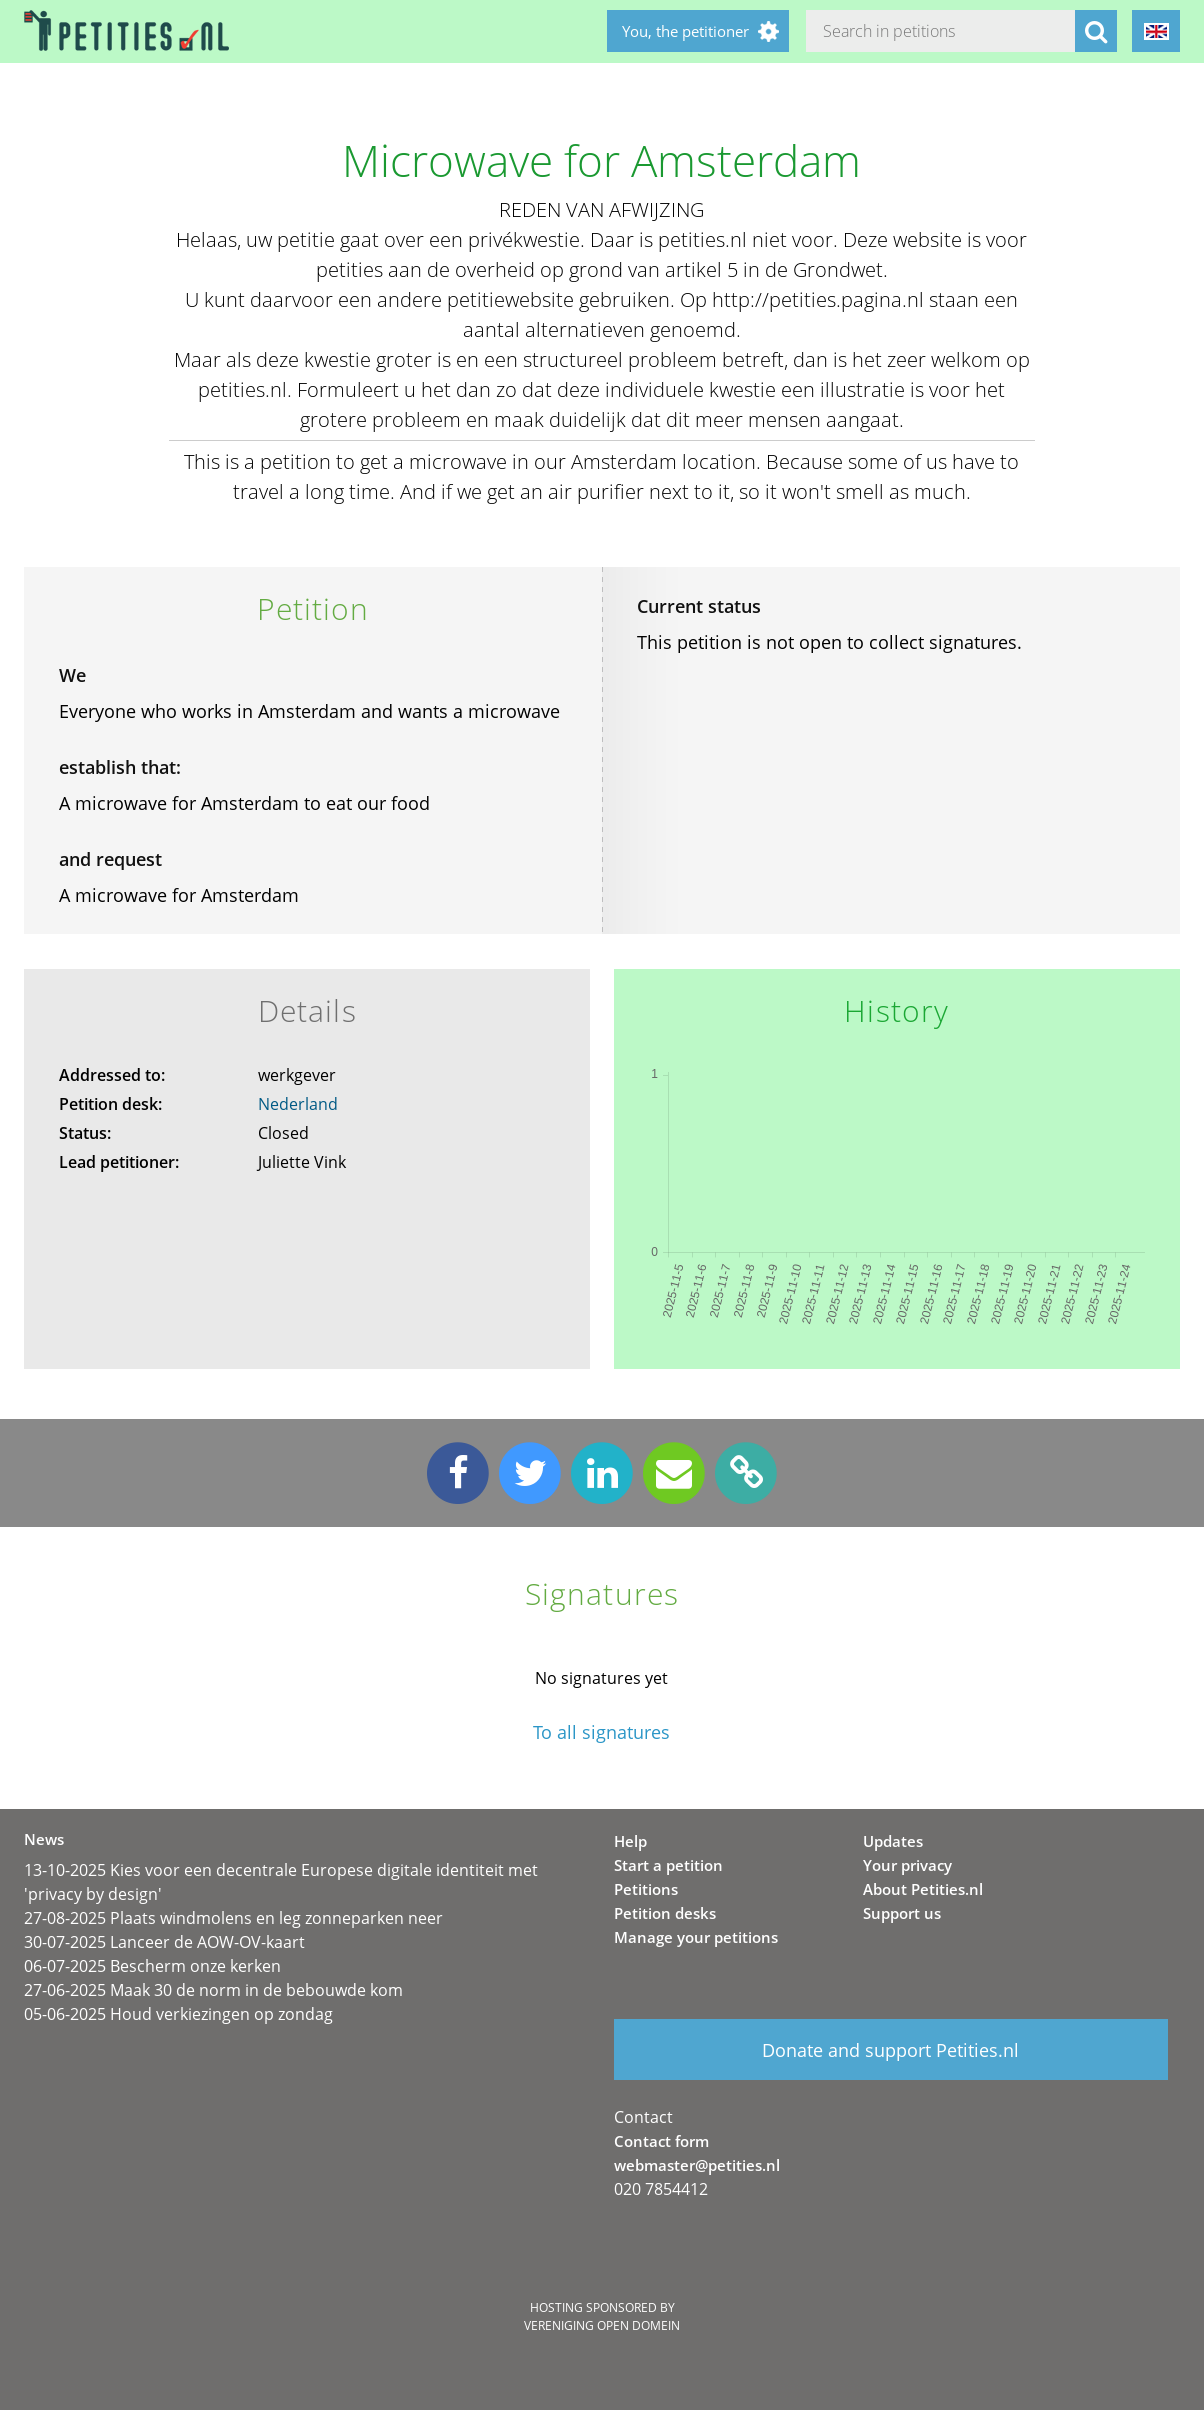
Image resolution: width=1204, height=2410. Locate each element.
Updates (893, 1841)
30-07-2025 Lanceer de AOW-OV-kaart (164, 1942)
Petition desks (665, 1913)
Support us (902, 1913)
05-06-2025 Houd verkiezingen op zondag (178, 2014)
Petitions (646, 1889)
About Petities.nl (923, 1889)
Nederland (298, 1104)
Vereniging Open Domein (602, 2325)
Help (630, 1841)
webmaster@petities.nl (697, 2165)
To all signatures (601, 1732)
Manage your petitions (696, 1937)
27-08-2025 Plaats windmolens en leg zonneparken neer (233, 1918)
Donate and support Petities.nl (890, 2050)
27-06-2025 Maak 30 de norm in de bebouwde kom (213, 1990)
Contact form (661, 2141)
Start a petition (668, 1865)
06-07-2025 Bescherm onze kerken (152, 1966)
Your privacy (907, 1865)
